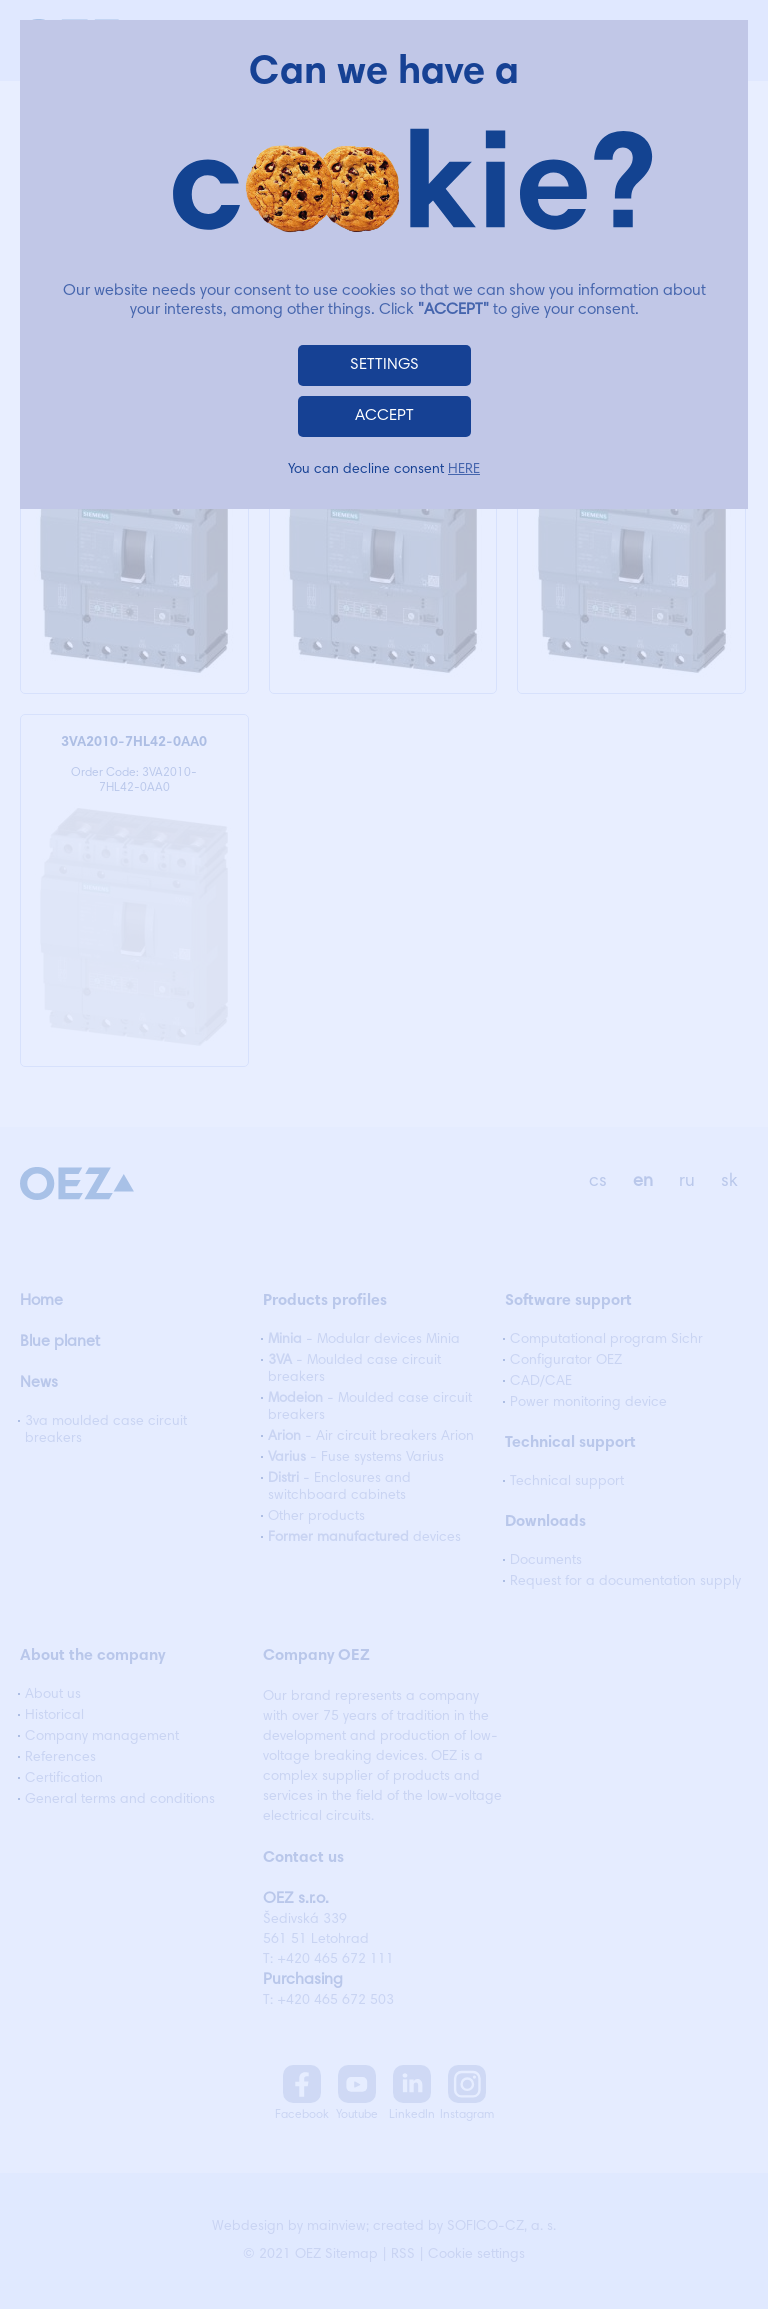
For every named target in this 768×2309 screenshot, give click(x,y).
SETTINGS (384, 365)
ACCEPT (384, 416)
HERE (464, 470)
